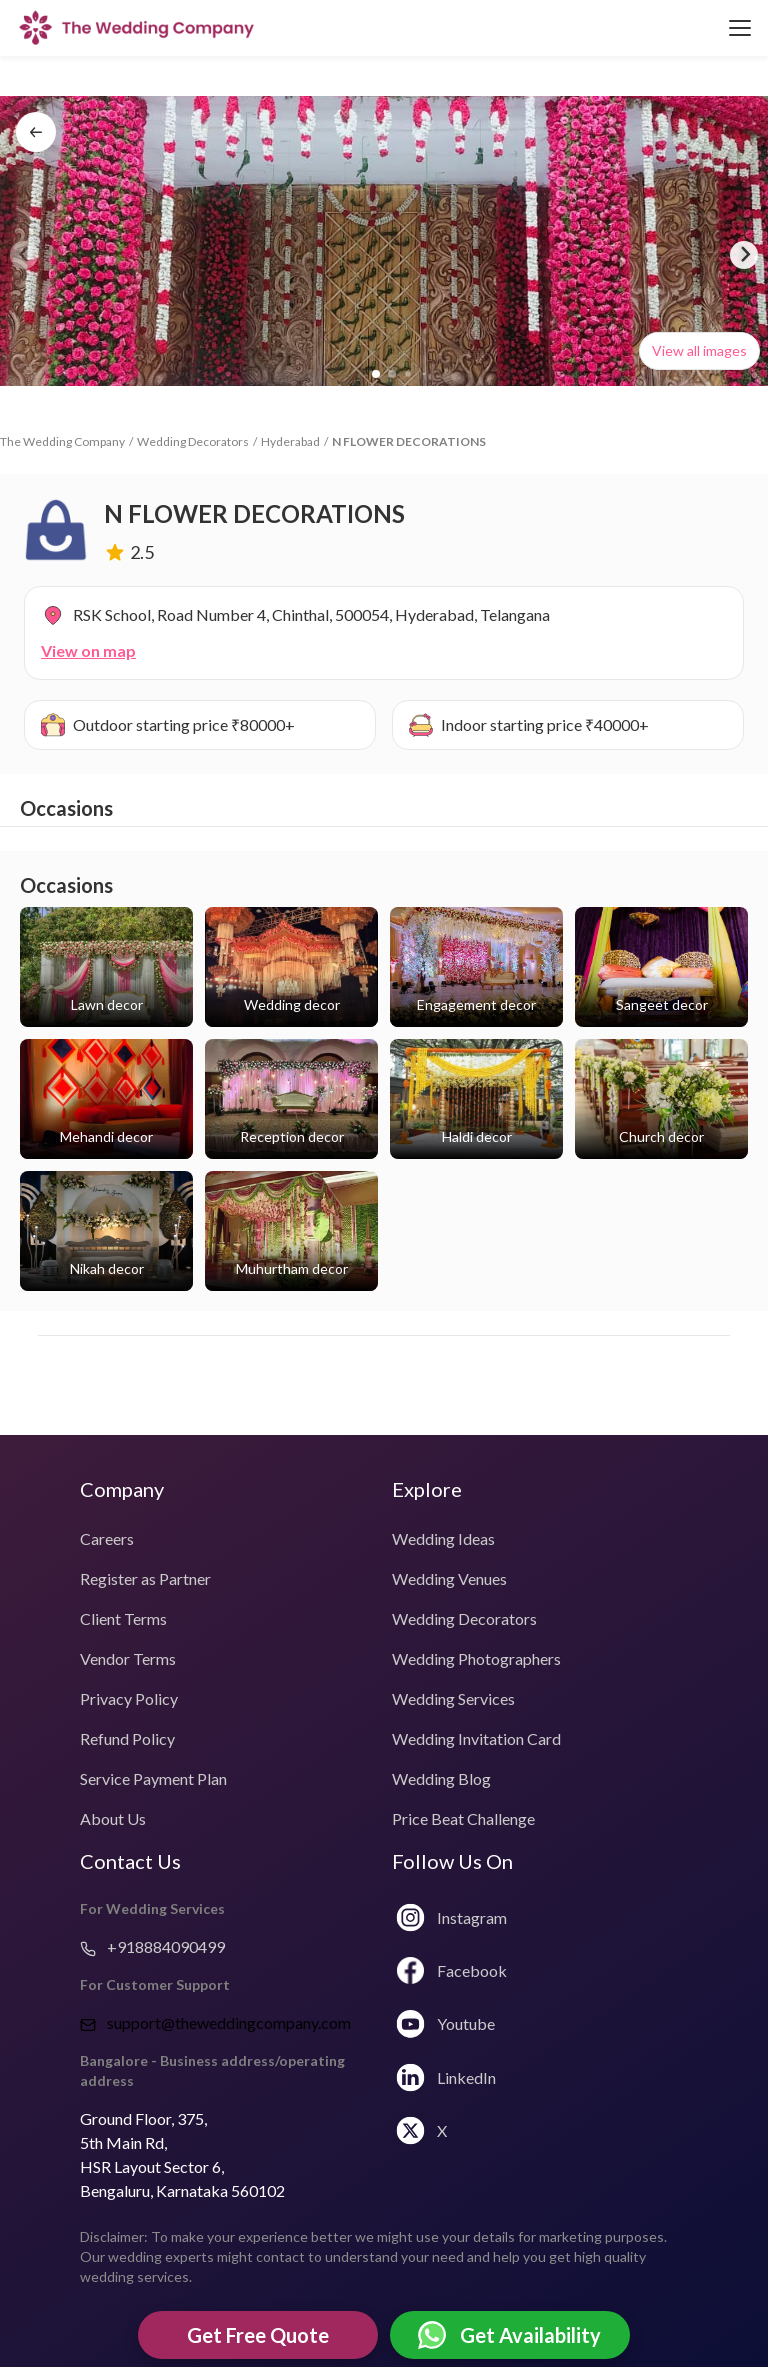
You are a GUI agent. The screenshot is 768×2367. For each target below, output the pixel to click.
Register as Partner (145, 1578)
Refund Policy (127, 1738)
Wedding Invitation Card (476, 1738)
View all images (699, 350)
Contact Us (130, 1861)
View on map (88, 650)
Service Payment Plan (153, 1778)
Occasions (66, 808)
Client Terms (123, 1618)
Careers (107, 1538)
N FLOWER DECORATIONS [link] (409, 441)
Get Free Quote (258, 2335)
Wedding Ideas (443, 1538)
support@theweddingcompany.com (215, 2023)
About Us (113, 1818)
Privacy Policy (129, 1698)
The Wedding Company (62, 441)
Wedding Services (453, 1698)
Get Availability (509, 2335)
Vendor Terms (128, 1658)
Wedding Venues (449, 1578)
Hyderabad (290, 441)
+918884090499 (152, 1947)
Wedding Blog (441, 1778)
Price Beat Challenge (463, 1818)
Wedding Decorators (193, 441)
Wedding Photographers (476, 1658)
